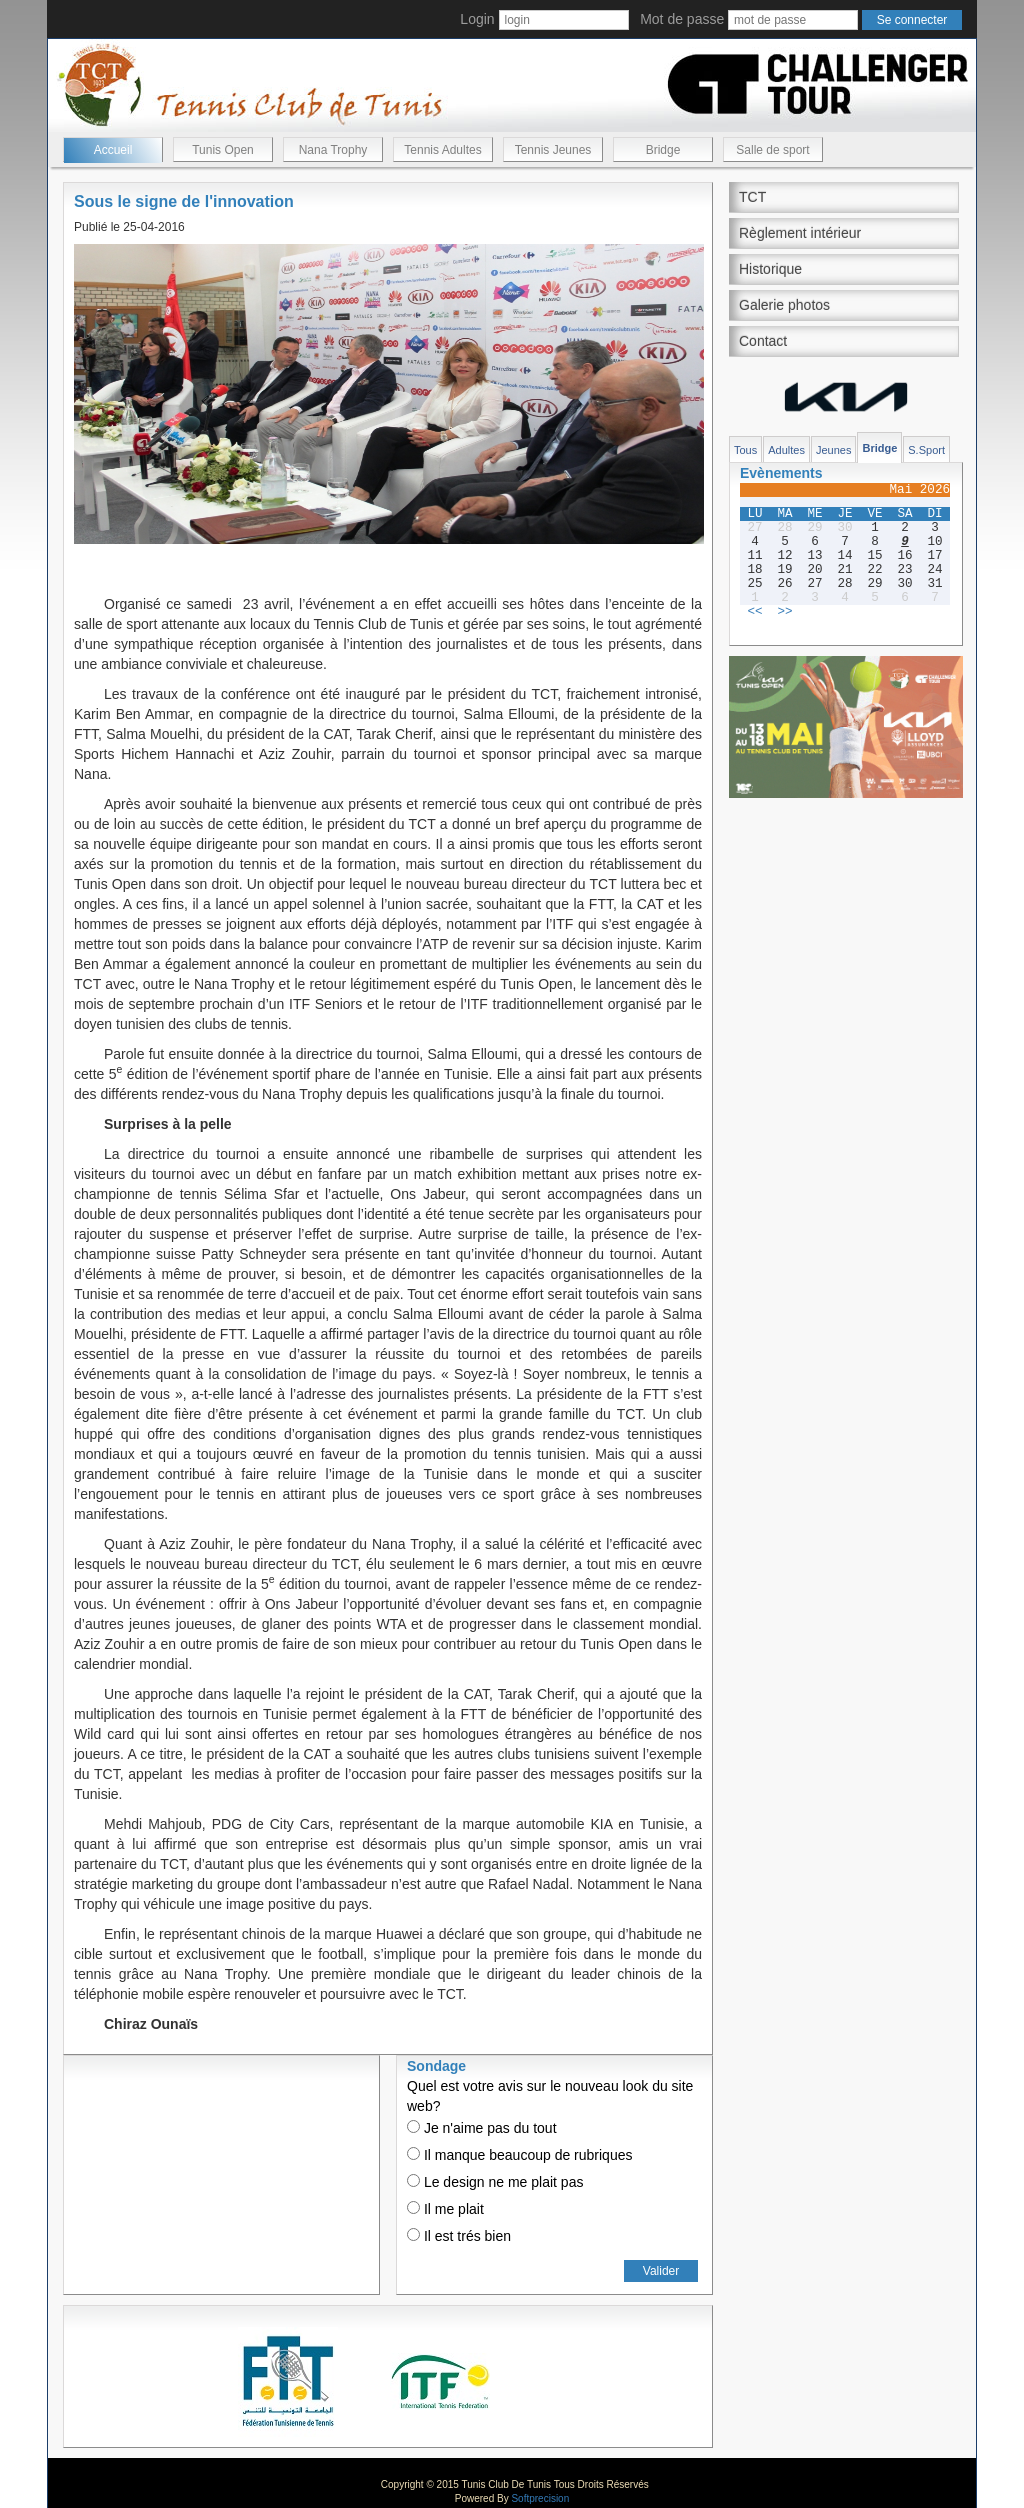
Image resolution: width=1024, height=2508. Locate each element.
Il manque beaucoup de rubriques (519, 2155)
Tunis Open (223, 150)
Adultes (786, 450)
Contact (763, 341)
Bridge (663, 150)
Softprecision (540, 2498)
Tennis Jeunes (553, 150)
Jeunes (833, 450)
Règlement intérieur (800, 233)
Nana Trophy (333, 150)
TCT (752, 197)
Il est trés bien (459, 2236)
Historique (770, 269)
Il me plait (445, 2209)
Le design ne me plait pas (495, 2182)
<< (754, 612)
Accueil (113, 150)
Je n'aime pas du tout (482, 2128)
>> (784, 612)
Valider (661, 2271)
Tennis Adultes (442, 150)
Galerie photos (784, 305)
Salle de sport (772, 150)
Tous (745, 450)
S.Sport (926, 450)
